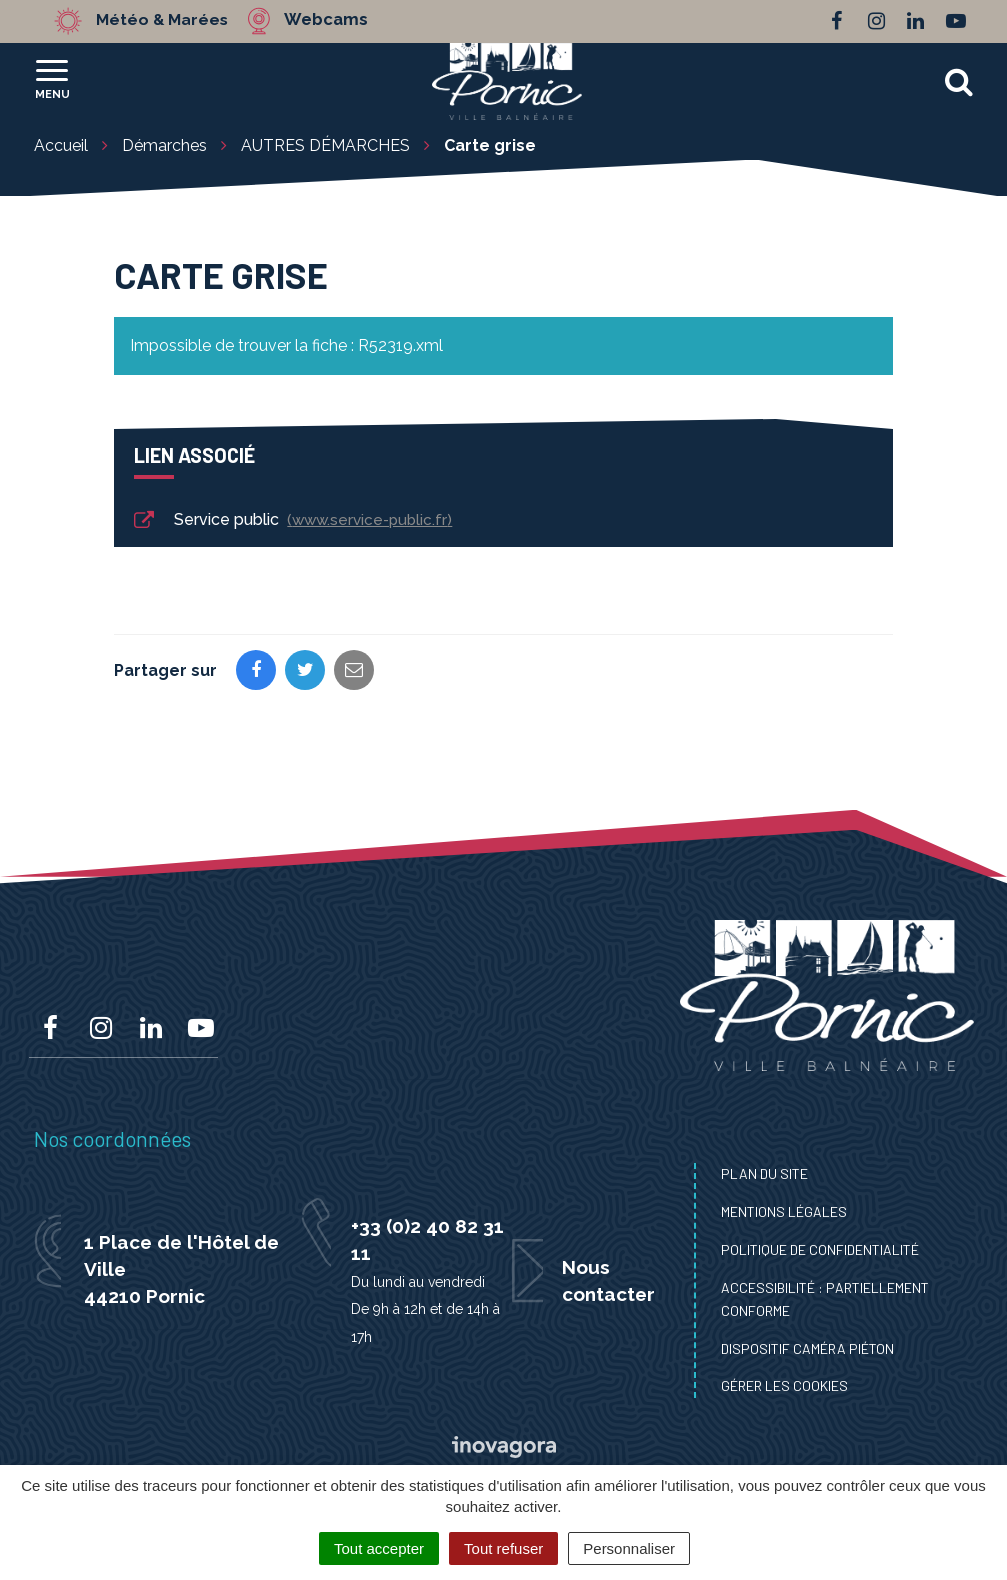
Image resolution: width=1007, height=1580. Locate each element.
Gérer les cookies (784, 1385)
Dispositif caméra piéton (807, 1348)
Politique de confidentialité (820, 1249)
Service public (291, 520)
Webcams (333, 20)
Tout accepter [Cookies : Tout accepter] (379, 1548)
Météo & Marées (166, 20)
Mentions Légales (784, 1211)
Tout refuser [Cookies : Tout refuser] (503, 1548)
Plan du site (764, 1173)
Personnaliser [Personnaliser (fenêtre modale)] (629, 1548)
